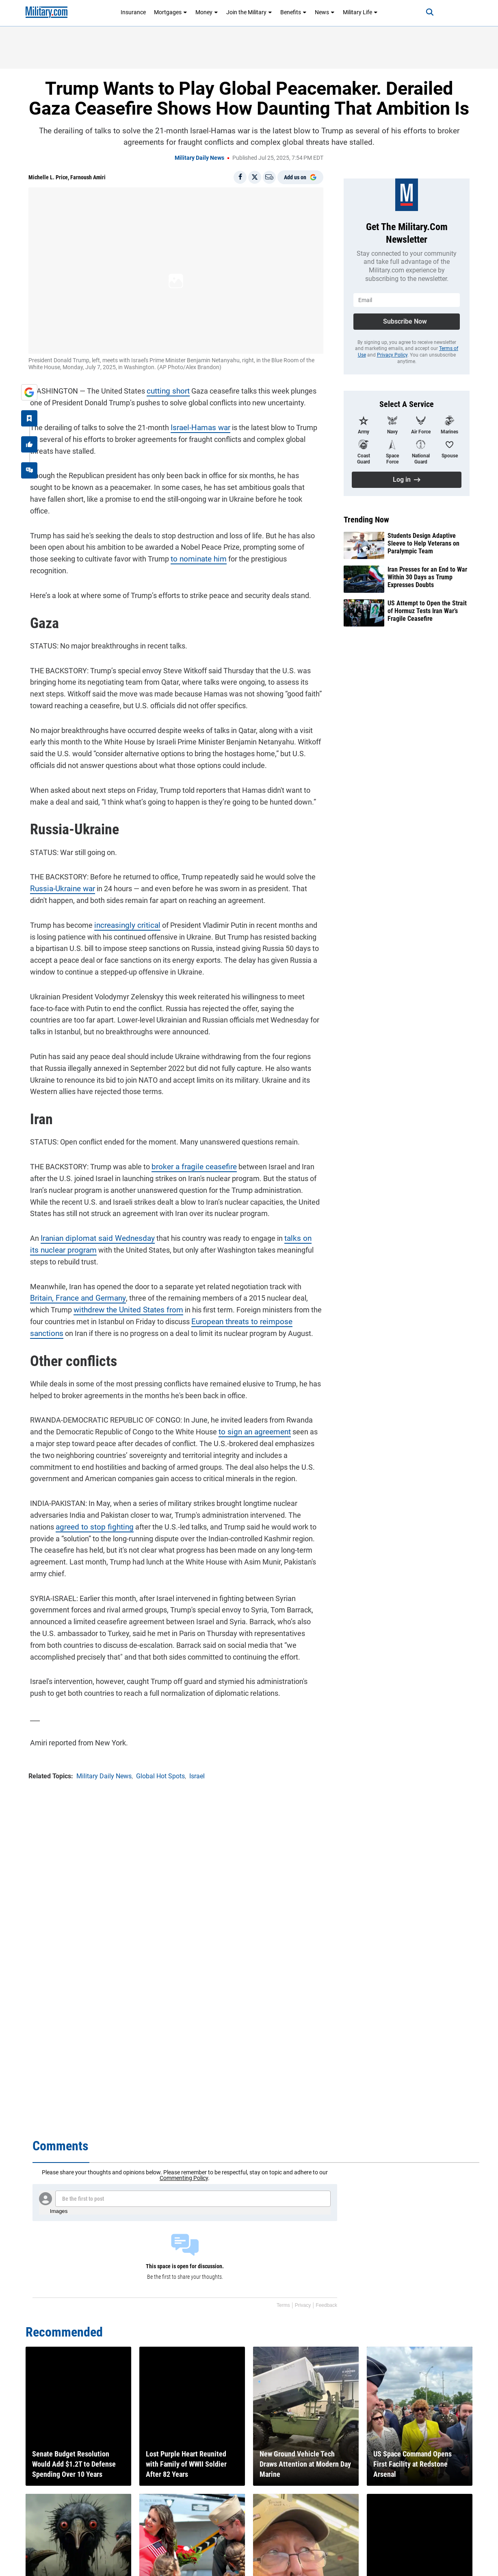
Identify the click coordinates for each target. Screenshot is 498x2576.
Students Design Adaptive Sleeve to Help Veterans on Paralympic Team (423, 543)
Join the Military (249, 12)
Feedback (326, 2305)
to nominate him (175, 546)
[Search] (425, 12)
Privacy (303, 2305)
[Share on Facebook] (240, 177)
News (325, 12)
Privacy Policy (392, 355)
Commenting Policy (184, 2178)
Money (206, 12)
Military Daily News (199, 158)
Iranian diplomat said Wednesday (92, 1213)
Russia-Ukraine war (59, 863)
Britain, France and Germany (73, 1273)
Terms (283, 2305)
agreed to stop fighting (90, 1502)
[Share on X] (254, 177)
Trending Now (366, 520)
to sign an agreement (251, 1407)
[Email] (269, 177)
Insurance (133, 12)
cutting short (165, 389)
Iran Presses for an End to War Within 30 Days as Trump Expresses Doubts (427, 577)
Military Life (360, 12)
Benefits (293, 12)
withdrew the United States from (103, 1285)
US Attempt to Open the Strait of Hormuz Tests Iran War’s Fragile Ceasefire (427, 610)
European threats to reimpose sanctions (239, 1296)
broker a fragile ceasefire (190, 1142)
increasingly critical (123, 900)
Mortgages (170, 12)
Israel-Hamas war (197, 426)
